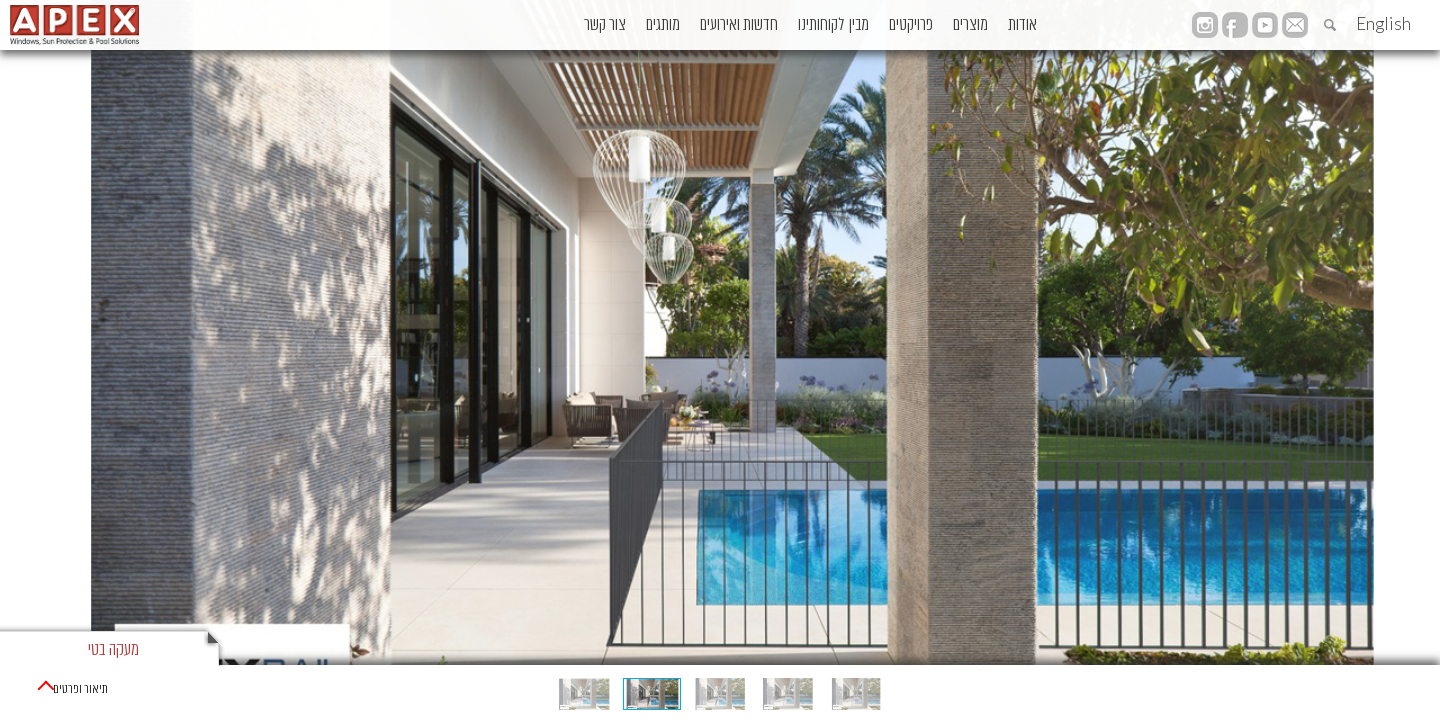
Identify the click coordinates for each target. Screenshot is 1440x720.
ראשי (1413, 690)
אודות (1015, 25)
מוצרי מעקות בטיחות (1327, 690)
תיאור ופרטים (73, 689)
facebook (1235, 25)
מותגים (556, 25)
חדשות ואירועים (652, 25)
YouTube (1265, 25)
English (1383, 23)
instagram (1205, 25)
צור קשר (478, 25)
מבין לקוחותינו (766, 25)
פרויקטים (864, 25)
